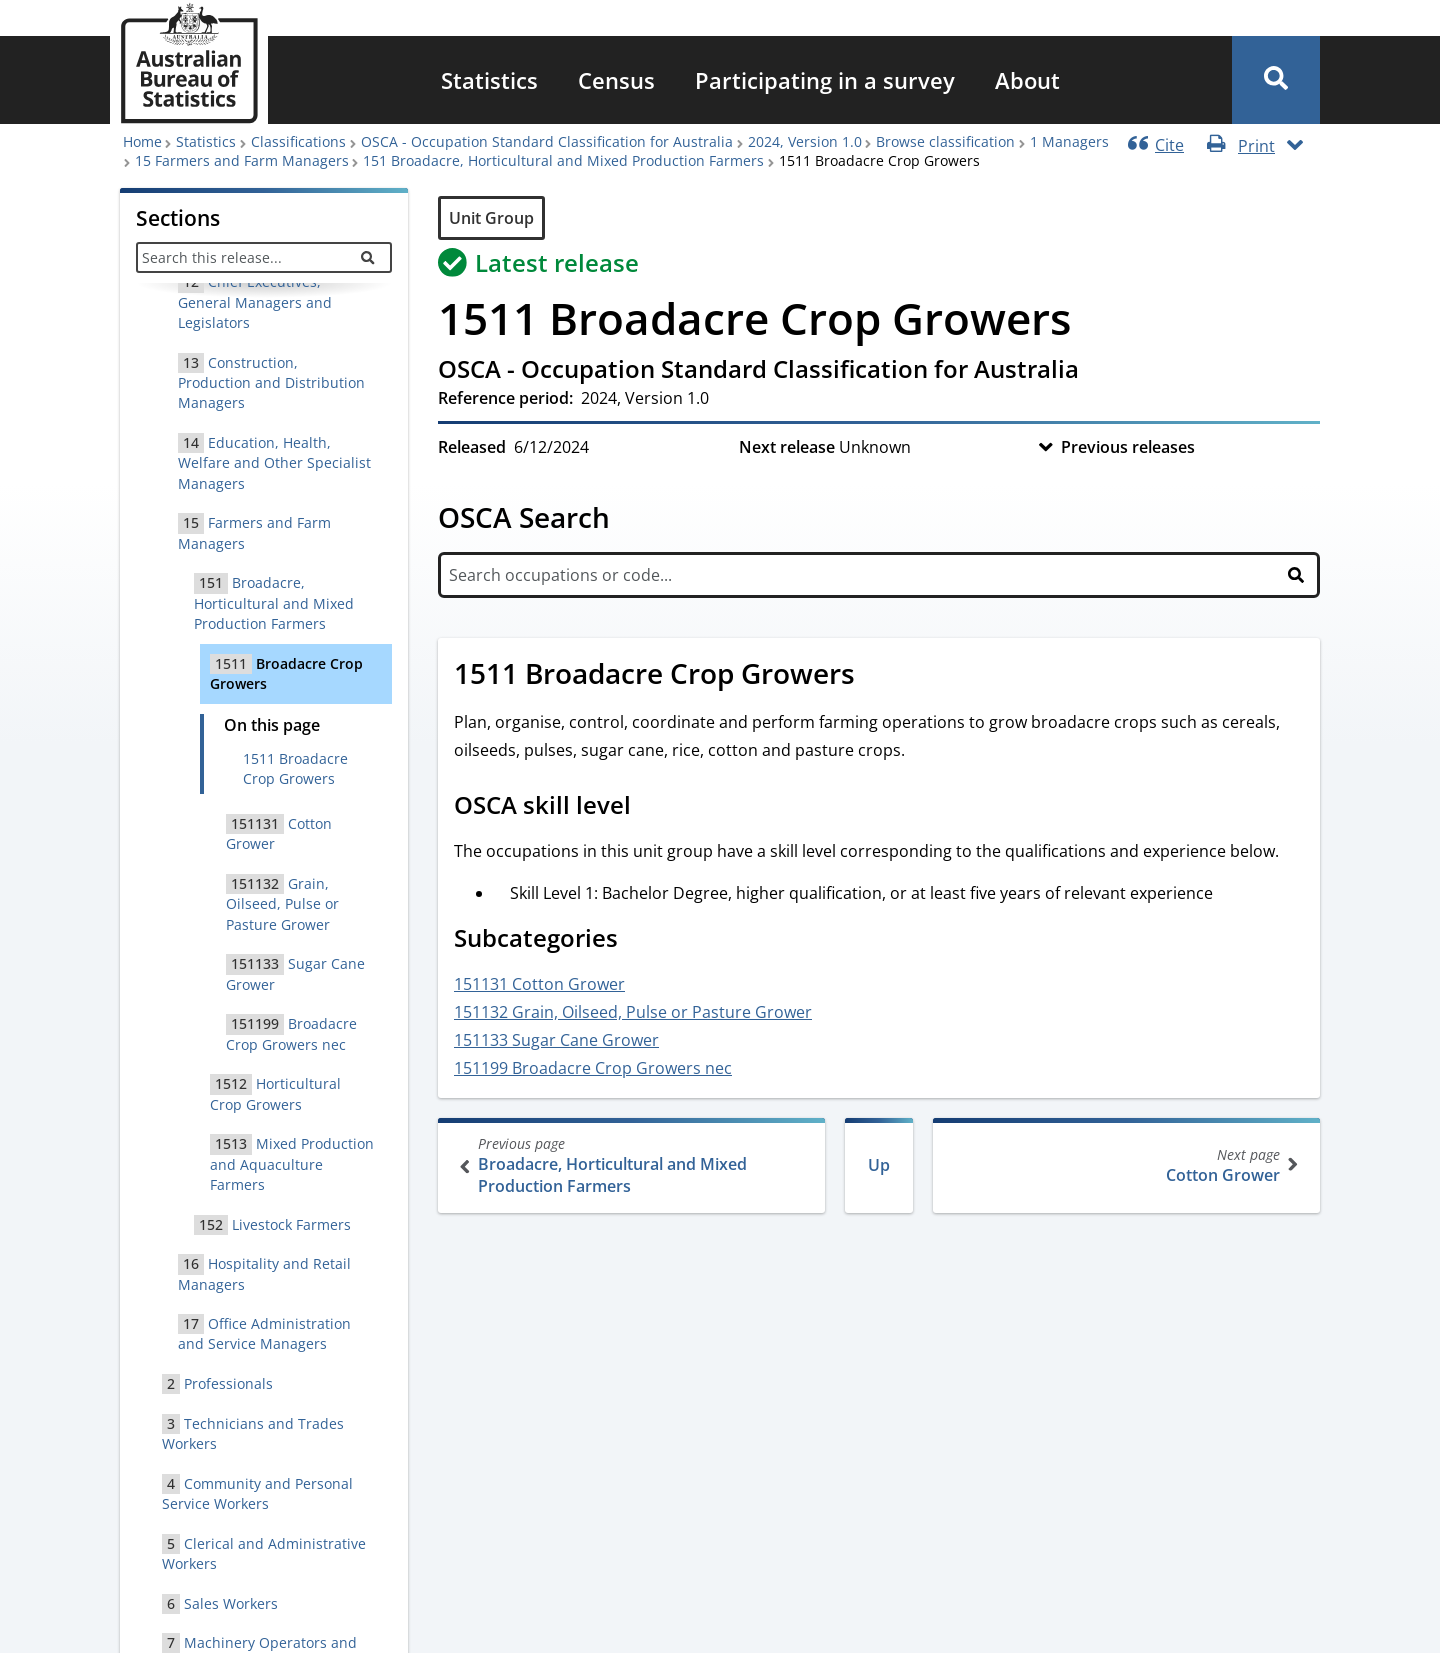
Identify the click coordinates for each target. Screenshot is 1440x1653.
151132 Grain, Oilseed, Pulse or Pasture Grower (633, 1012)
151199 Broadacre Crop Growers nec (593, 1068)
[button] (1276, 80)
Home (142, 141)
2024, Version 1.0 (805, 141)
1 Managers (1069, 141)
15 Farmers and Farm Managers (242, 160)
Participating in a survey (825, 80)
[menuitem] (489, 80)
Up (879, 1165)
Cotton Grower (1124, 1165)
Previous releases (1128, 447)
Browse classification (945, 141)
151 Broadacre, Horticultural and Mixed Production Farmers (563, 160)
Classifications (298, 141)
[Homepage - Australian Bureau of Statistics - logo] (189, 63)
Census (616, 80)
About (1027, 80)
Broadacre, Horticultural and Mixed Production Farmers (633, 1165)
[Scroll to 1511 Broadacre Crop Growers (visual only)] (877, 676)
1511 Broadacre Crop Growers (295, 768)
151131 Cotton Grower (539, 984)
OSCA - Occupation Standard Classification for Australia (547, 141)
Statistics (489, 80)
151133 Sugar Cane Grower (556, 1040)
